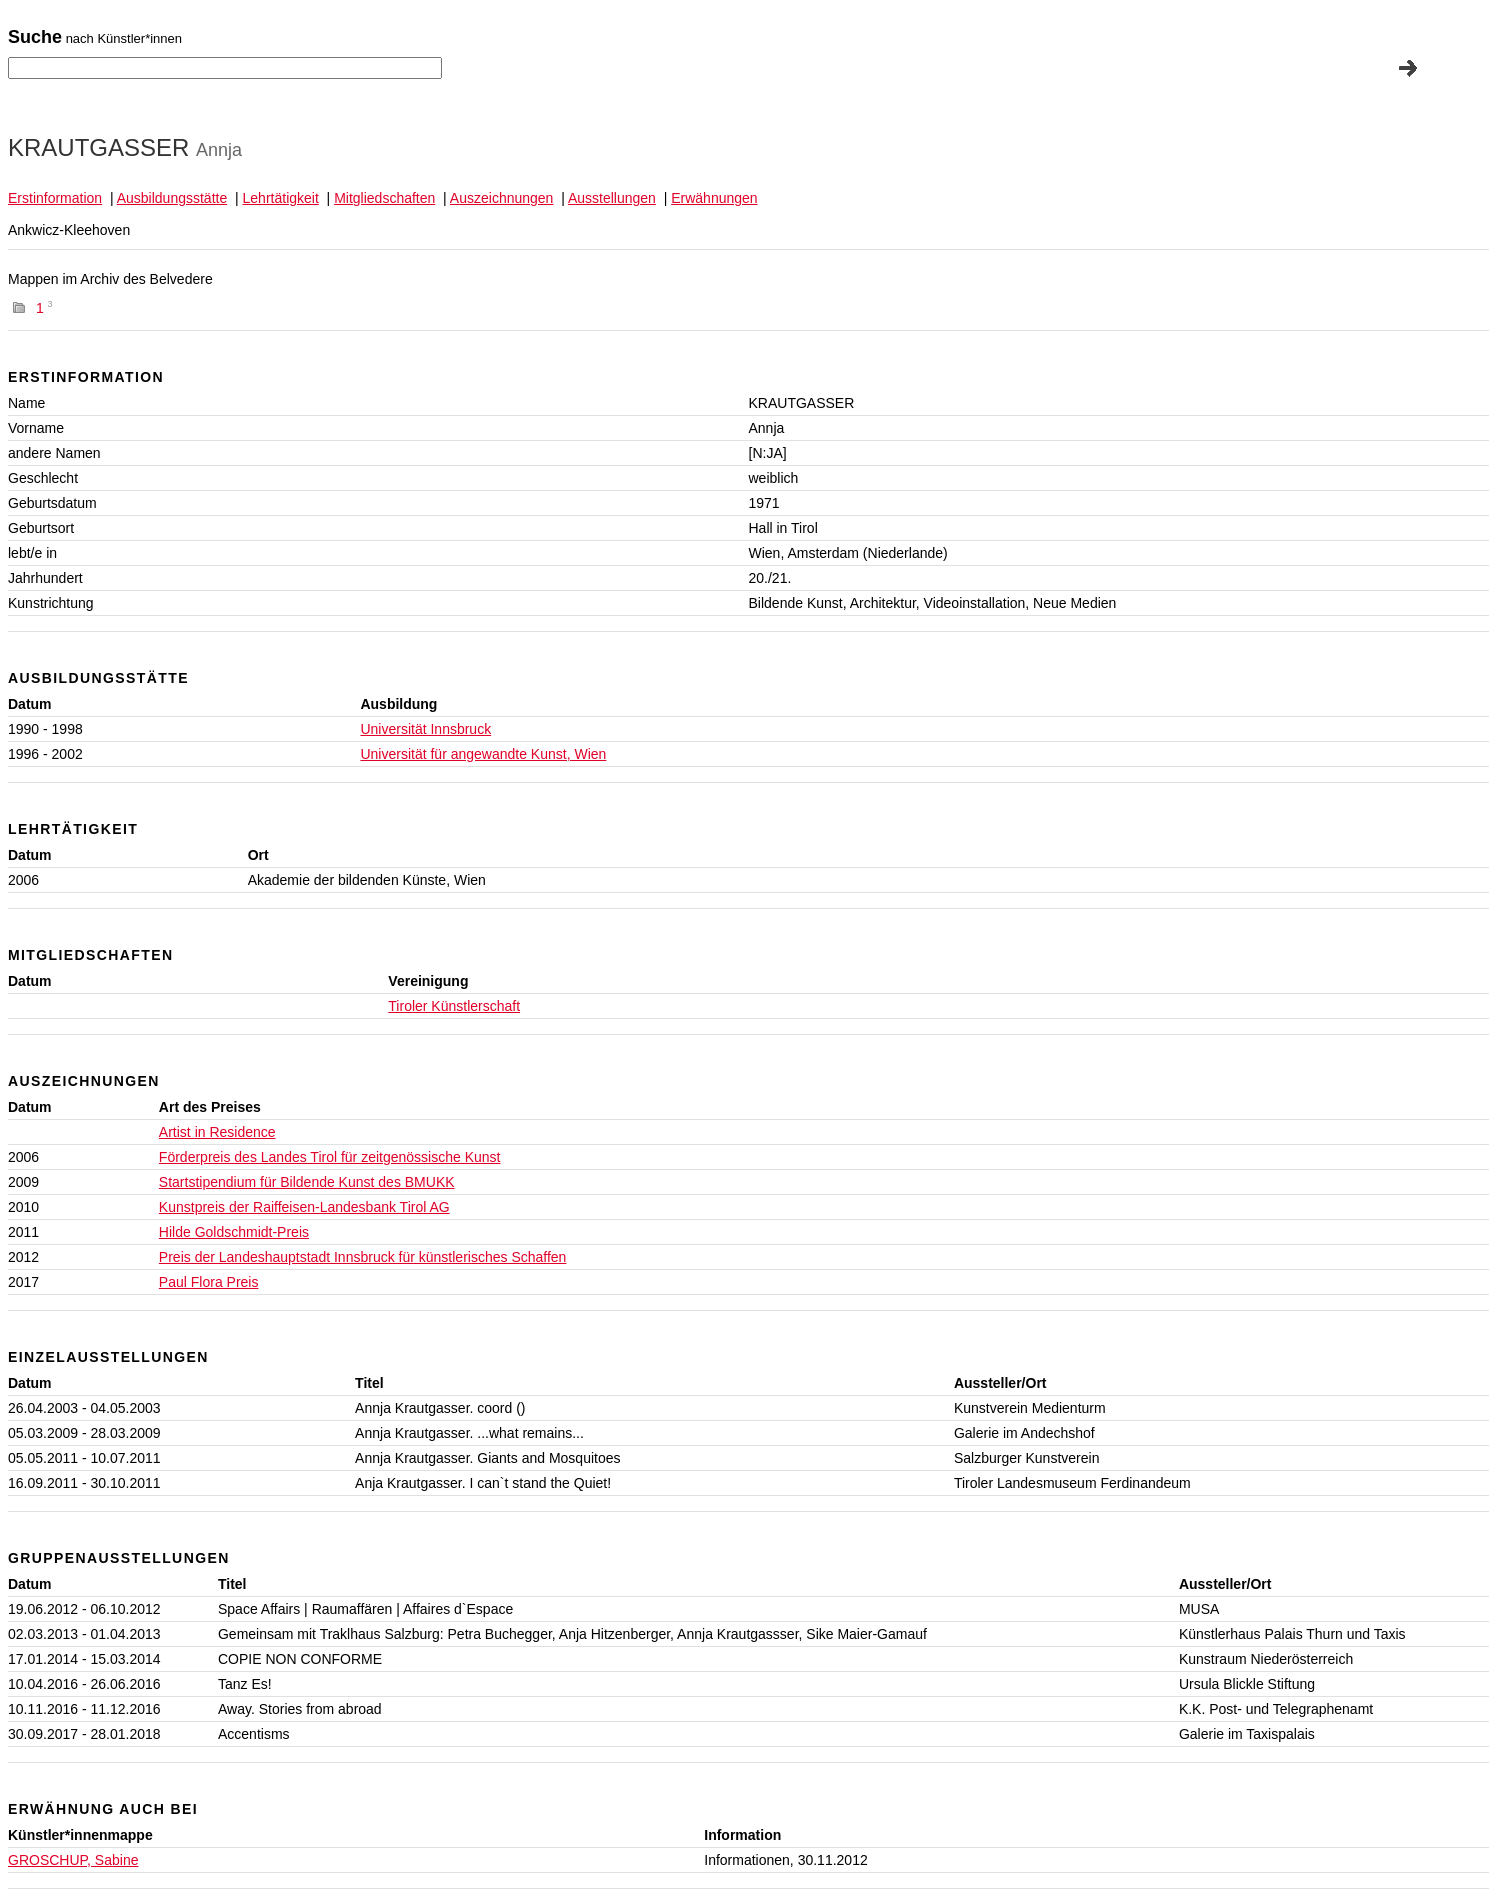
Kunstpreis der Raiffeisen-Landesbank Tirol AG (304, 1207)
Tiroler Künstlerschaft (454, 1006)
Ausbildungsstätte (172, 198)
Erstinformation (55, 198)
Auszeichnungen (502, 198)
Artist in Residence (217, 1132)
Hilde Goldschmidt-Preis (234, 1232)
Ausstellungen (612, 198)
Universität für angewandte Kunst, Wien (483, 754)
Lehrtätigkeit (281, 198)
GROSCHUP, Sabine (73, 1860)
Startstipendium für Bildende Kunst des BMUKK (307, 1182)
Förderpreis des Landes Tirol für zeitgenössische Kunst (330, 1157)
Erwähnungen (714, 198)
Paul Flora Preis (209, 1282)
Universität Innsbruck (425, 729)
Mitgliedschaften (384, 198)
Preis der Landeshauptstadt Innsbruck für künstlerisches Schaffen (363, 1257)
